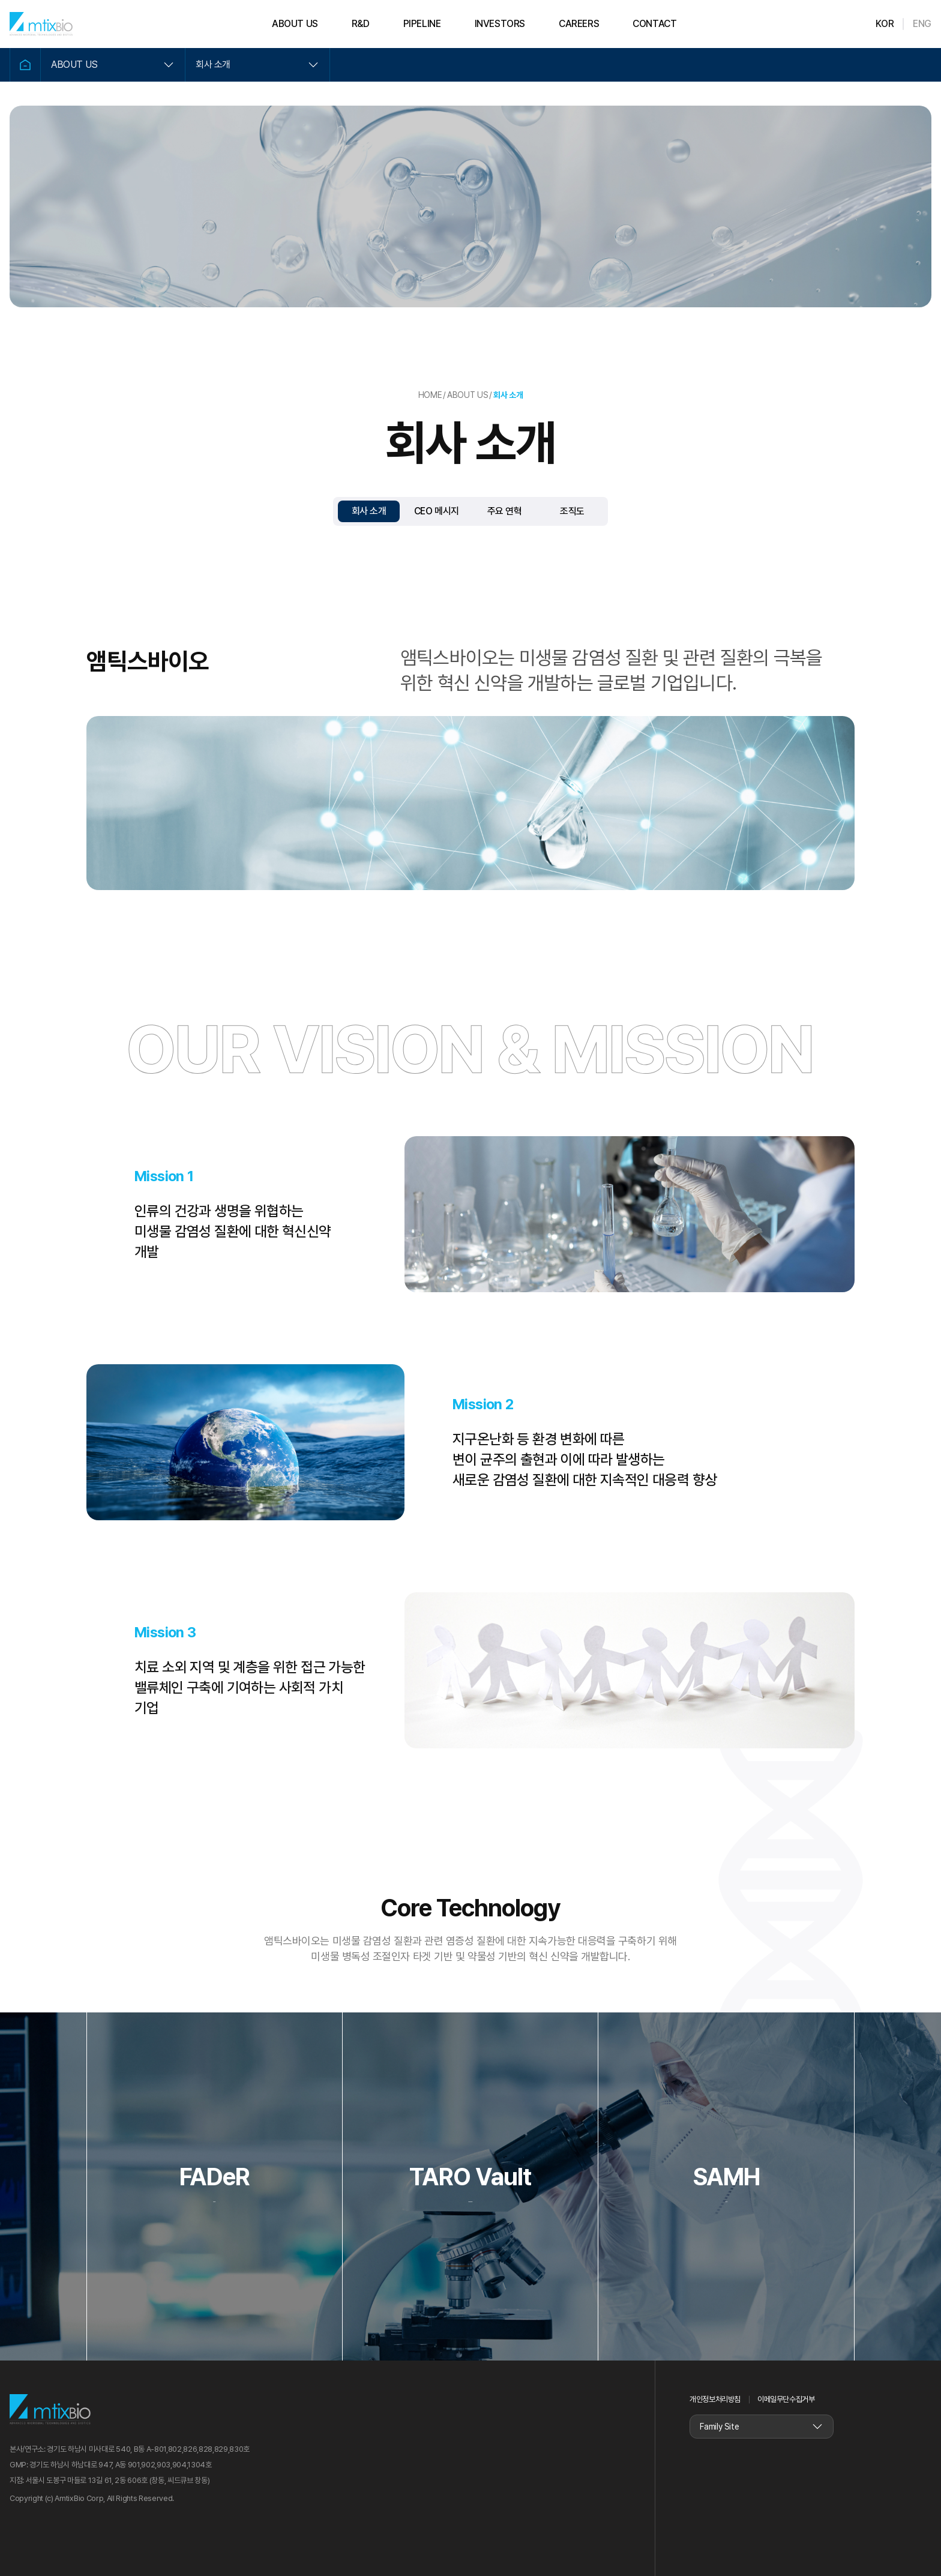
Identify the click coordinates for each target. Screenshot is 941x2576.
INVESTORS (500, 23)
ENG (922, 23)
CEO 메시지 (436, 511)
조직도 (572, 511)
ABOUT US (295, 23)
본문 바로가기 (0, 0)
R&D (361, 23)
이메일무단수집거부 (785, 2399)
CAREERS (579, 23)
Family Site (719, 2426)
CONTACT (654, 23)
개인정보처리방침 (715, 2399)
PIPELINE (422, 23)
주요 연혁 (504, 511)
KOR (885, 23)
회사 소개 (213, 64)
